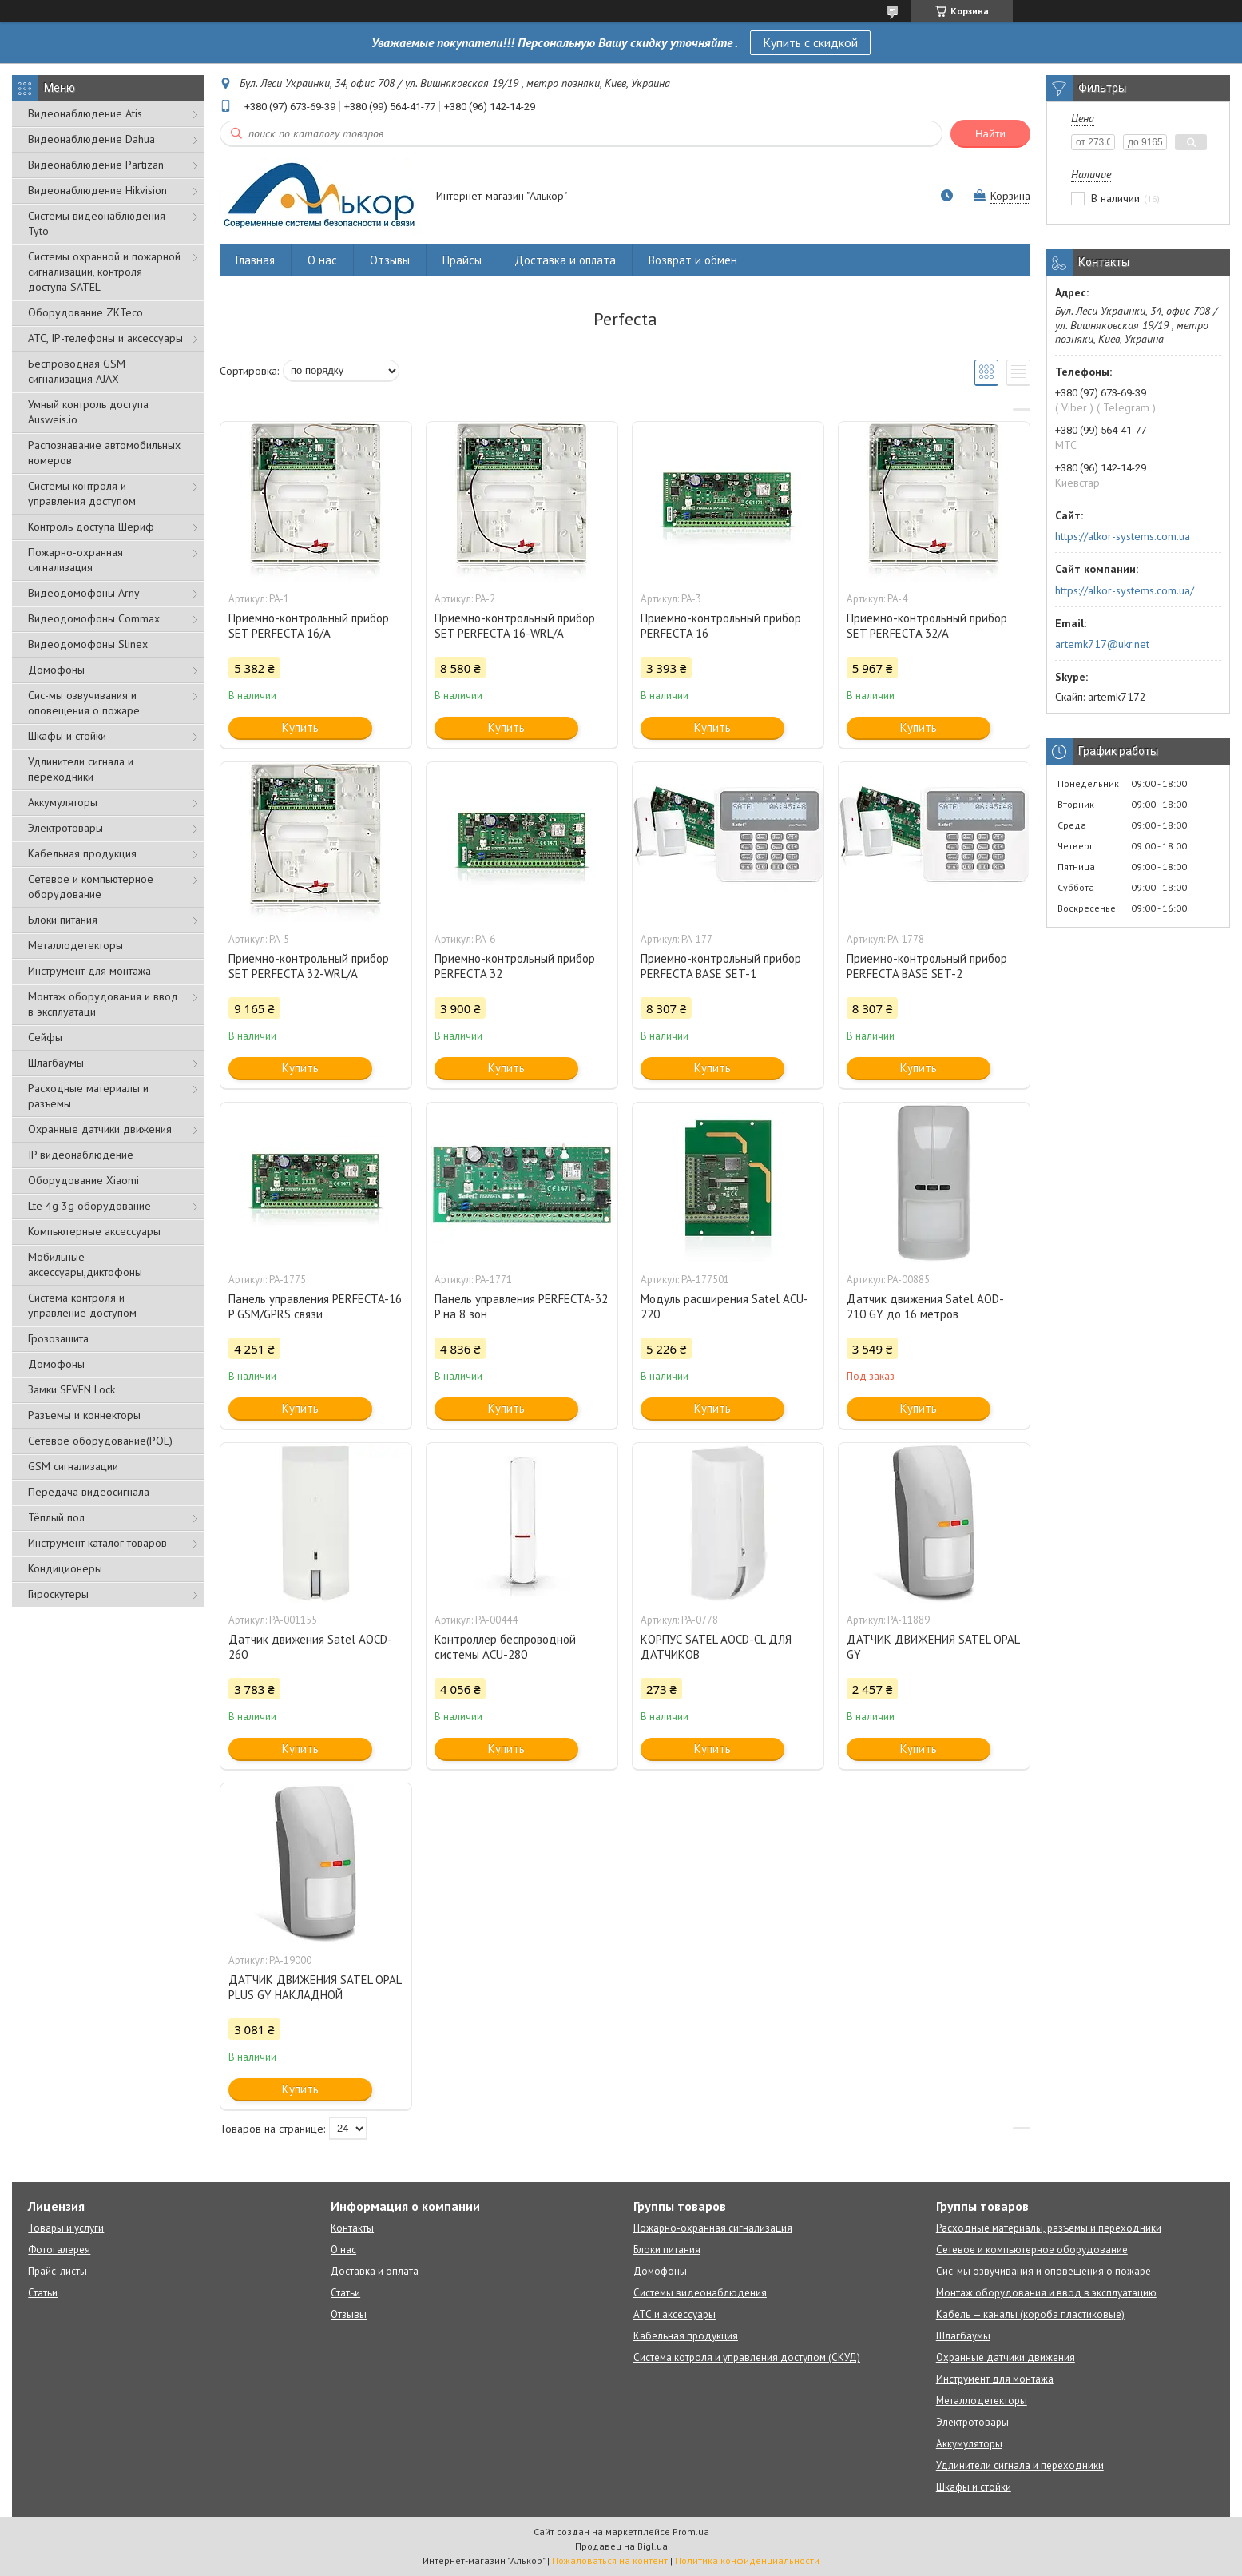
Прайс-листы (57, 2271)
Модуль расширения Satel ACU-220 (724, 1306)
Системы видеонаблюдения (700, 2293)
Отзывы (390, 260)
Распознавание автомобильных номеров (104, 452)
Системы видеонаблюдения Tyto (96, 223)
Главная (255, 260)
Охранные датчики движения (100, 1129)
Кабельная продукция (82, 853)
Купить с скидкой (810, 42)
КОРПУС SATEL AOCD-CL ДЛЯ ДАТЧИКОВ (716, 1647)
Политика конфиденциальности (747, 2560)
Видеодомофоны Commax (94, 618)
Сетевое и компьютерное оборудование (90, 886)
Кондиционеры (65, 1568)
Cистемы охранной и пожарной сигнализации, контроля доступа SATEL (104, 271)
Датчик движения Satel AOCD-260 (310, 1647)
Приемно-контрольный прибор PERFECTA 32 (515, 966)
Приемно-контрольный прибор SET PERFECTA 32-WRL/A (308, 966)
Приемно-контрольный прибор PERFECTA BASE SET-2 (927, 966)
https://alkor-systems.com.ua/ (1124, 590)
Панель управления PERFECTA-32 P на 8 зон (521, 1306)
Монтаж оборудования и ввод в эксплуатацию (1046, 2293)
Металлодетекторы (75, 945)
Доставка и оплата (565, 260)
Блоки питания (62, 919)
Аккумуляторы (62, 802)
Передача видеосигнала (88, 1492)
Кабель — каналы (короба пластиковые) (1030, 2314)
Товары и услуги (66, 2228)
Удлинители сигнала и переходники (80, 769)
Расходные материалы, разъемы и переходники (1048, 2228)
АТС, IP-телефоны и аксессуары (105, 338)
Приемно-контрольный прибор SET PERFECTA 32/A (927, 625)
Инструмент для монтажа (89, 971)
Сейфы (45, 1037)
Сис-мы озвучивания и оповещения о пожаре (84, 703)
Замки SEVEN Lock (71, 1389)
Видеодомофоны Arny (84, 593)
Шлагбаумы (56, 1062)
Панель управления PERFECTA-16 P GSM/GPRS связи (315, 1306)
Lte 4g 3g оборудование (89, 1206)
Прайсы (462, 260)
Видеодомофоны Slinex (88, 644)
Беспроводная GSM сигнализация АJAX (76, 371)
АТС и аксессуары (674, 2314)
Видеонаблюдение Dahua (91, 139)
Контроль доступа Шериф (91, 526)
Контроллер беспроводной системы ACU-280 (505, 1647)
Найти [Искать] (990, 134)
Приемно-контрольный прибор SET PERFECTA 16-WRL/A (515, 625)
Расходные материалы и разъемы (88, 1096)
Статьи (43, 2293)
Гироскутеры (58, 1594)
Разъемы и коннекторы (84, 1415)
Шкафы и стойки (67, 736)
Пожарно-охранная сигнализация (75, 559)
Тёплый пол (56, 1517)
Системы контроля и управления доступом (82, 493)
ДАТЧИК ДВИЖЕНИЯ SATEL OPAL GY (933, 1647)
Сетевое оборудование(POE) (100, 1440)
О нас (322, 260)
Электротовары (65, 828)
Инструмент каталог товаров (97, 1543)
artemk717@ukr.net (1102, 644)
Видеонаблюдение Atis (85, 113)
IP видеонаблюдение (80, 1154)
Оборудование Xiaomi (83, 1180)
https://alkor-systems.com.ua (1122, 536)
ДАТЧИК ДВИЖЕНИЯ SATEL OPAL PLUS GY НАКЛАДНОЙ (314, 1987)
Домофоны (56, 669)
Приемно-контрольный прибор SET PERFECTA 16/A (308, 625)
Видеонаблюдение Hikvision (97, 190)
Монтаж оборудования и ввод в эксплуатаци (103, 1004)
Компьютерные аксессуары (94, 1231)
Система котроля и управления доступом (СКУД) (746, 2357)
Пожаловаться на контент (610, 2560)
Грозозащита (58, 1338)
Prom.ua (691, 2532)
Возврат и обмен (693, 260)
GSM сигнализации (73, 1466)
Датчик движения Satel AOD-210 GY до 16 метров (925, 1306)
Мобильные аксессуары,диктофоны (85, 1264)
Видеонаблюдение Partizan (96, 164)
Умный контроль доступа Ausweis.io (88, 412)
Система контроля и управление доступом (82, 1305)
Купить (300, 727)
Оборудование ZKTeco (85, 312)
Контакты (352, 2228)
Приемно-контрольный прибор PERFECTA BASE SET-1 (721, 966)
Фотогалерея (59, 2249)
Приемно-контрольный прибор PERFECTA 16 (721, 625)
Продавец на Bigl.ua (621, 2546)
